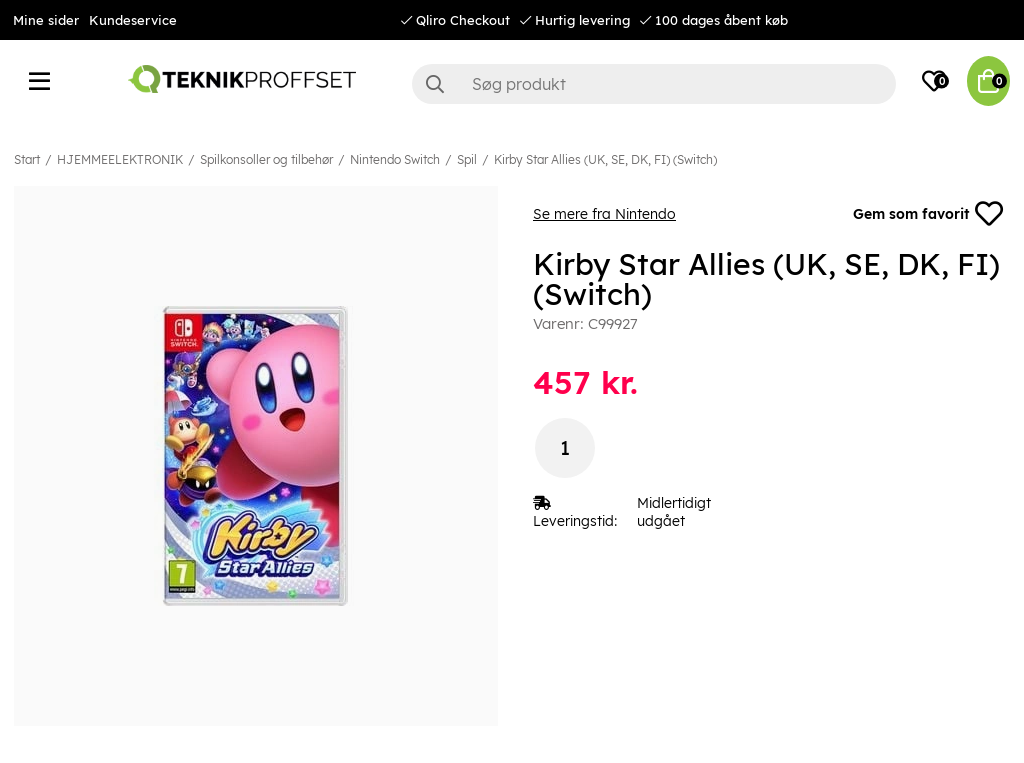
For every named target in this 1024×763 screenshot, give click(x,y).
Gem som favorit (928, 214)
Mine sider (46, 20)
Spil (467, 159)
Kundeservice (133, 20)
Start (27, 159)
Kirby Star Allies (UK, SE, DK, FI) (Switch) (605, 159)
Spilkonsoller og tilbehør (266, 159)
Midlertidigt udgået (674, 512)
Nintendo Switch (395, 159)
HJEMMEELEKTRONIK (120, 159)
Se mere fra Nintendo (604, 214)
